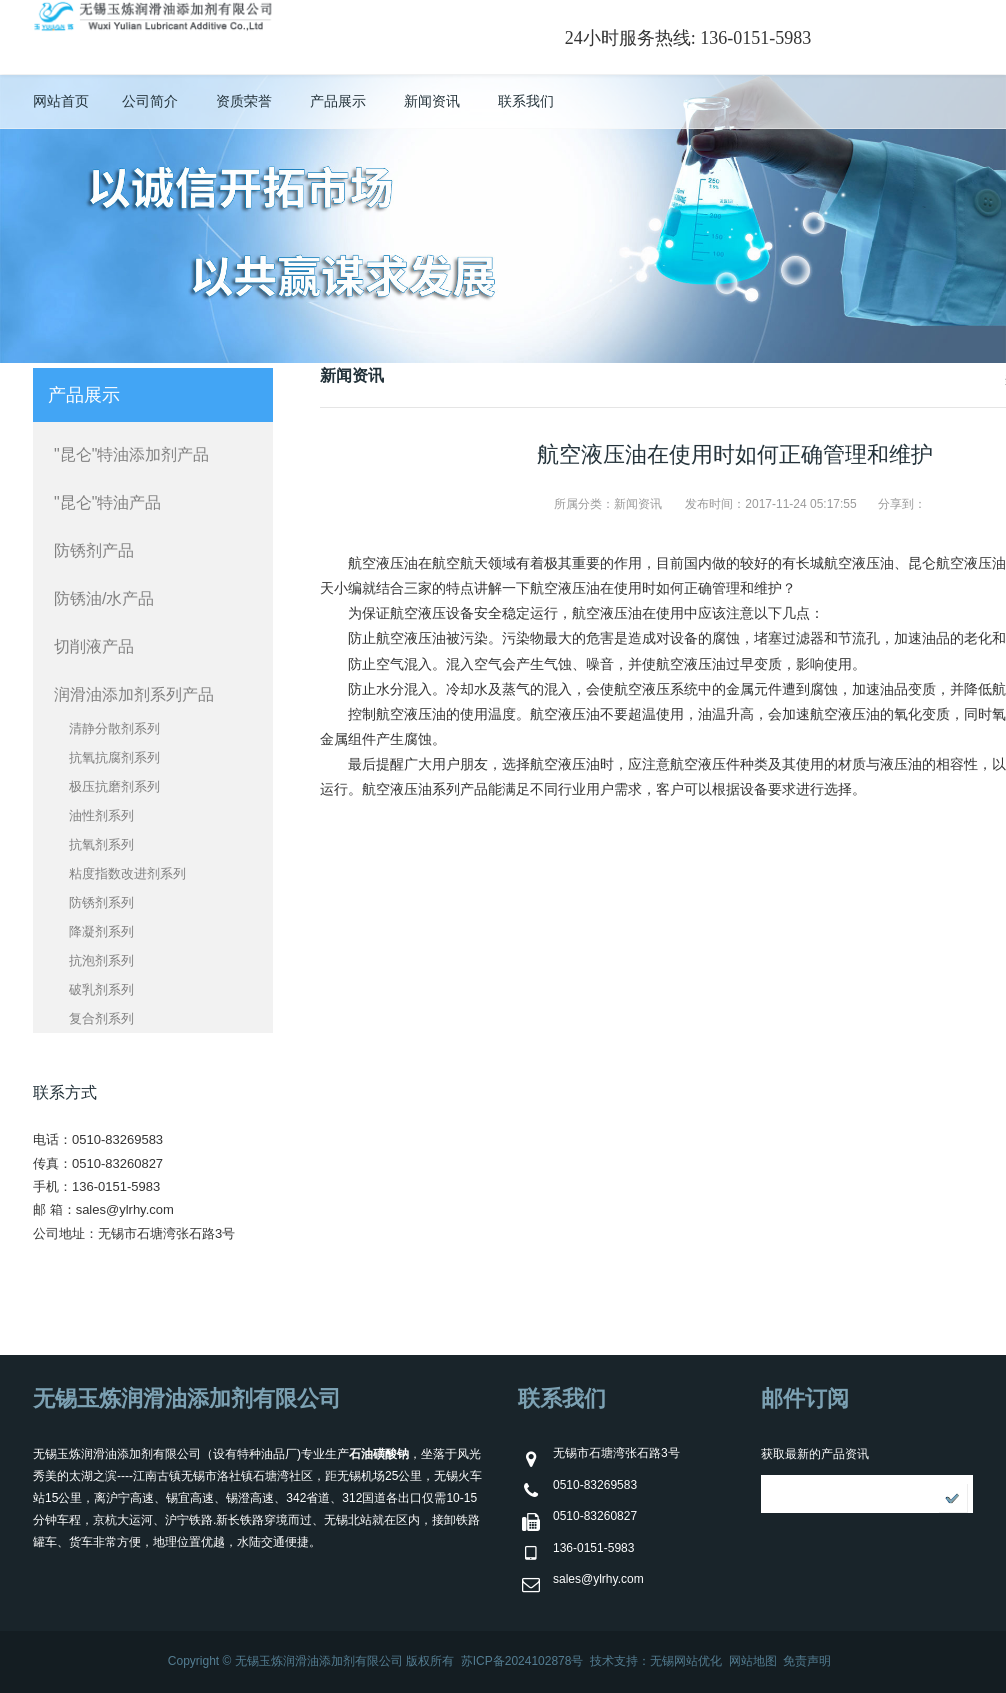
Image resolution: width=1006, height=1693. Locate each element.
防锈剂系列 (101, 902)
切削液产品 (94, 646)
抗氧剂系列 (101, 844)
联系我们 (526, 101)
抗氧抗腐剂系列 (114, 757)
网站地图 (753, 1661)
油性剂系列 (101, 815)
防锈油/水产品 (104, 598)
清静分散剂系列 (114, 728)
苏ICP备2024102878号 (522, 1661)
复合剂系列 (101, 1018)
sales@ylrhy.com (125, 1209)
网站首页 (61, 101)
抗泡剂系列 (101, 960)
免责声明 (807, 1661)
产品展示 (338, 101)
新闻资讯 (432, 101)
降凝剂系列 (101, 931)
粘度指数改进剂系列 (127, 873)
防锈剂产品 (94, 550)
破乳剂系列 (101, 989)
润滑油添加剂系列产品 (134, 694)
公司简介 (150, 101)
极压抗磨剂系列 (114, 786)
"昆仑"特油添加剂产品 (131, 454)
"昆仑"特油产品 (107, 502)
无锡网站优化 (686, 1661)
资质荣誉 (244, 101)
